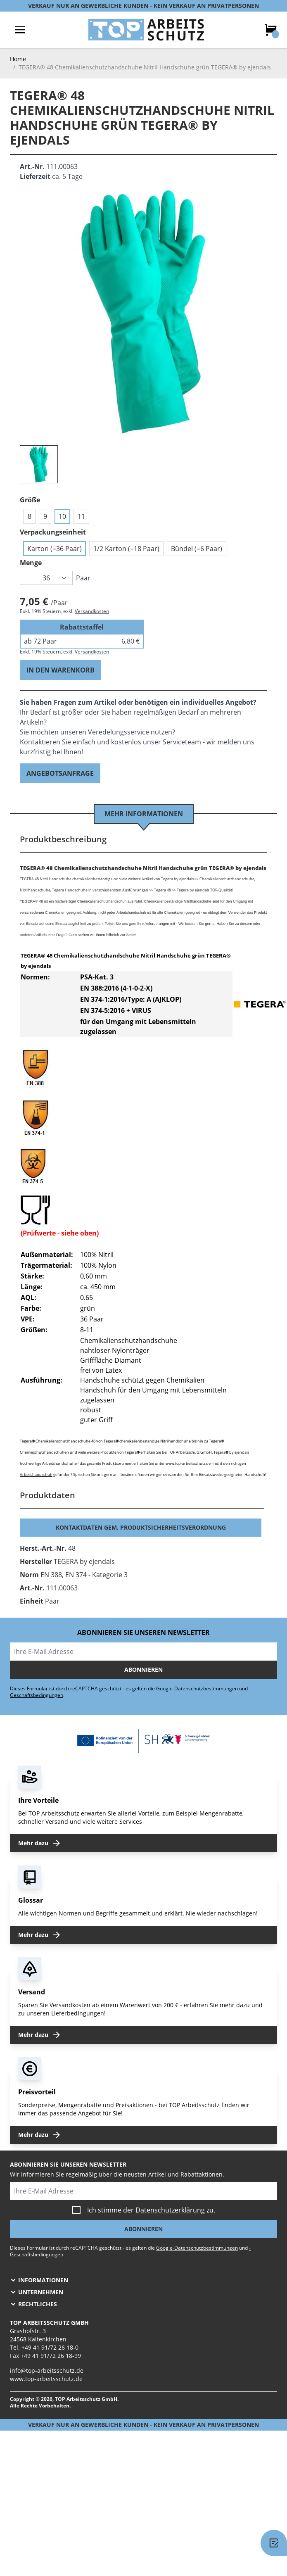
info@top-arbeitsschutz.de (46, 2370)
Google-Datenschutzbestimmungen (197, 1688)
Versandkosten (92, 611)
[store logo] (146, 30)
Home (18, 59)
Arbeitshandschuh (36, 1474)
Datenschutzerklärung (170, 2210)
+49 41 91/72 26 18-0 (49, 2347)
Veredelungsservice (118, 732)
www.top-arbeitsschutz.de (46, 2379)
